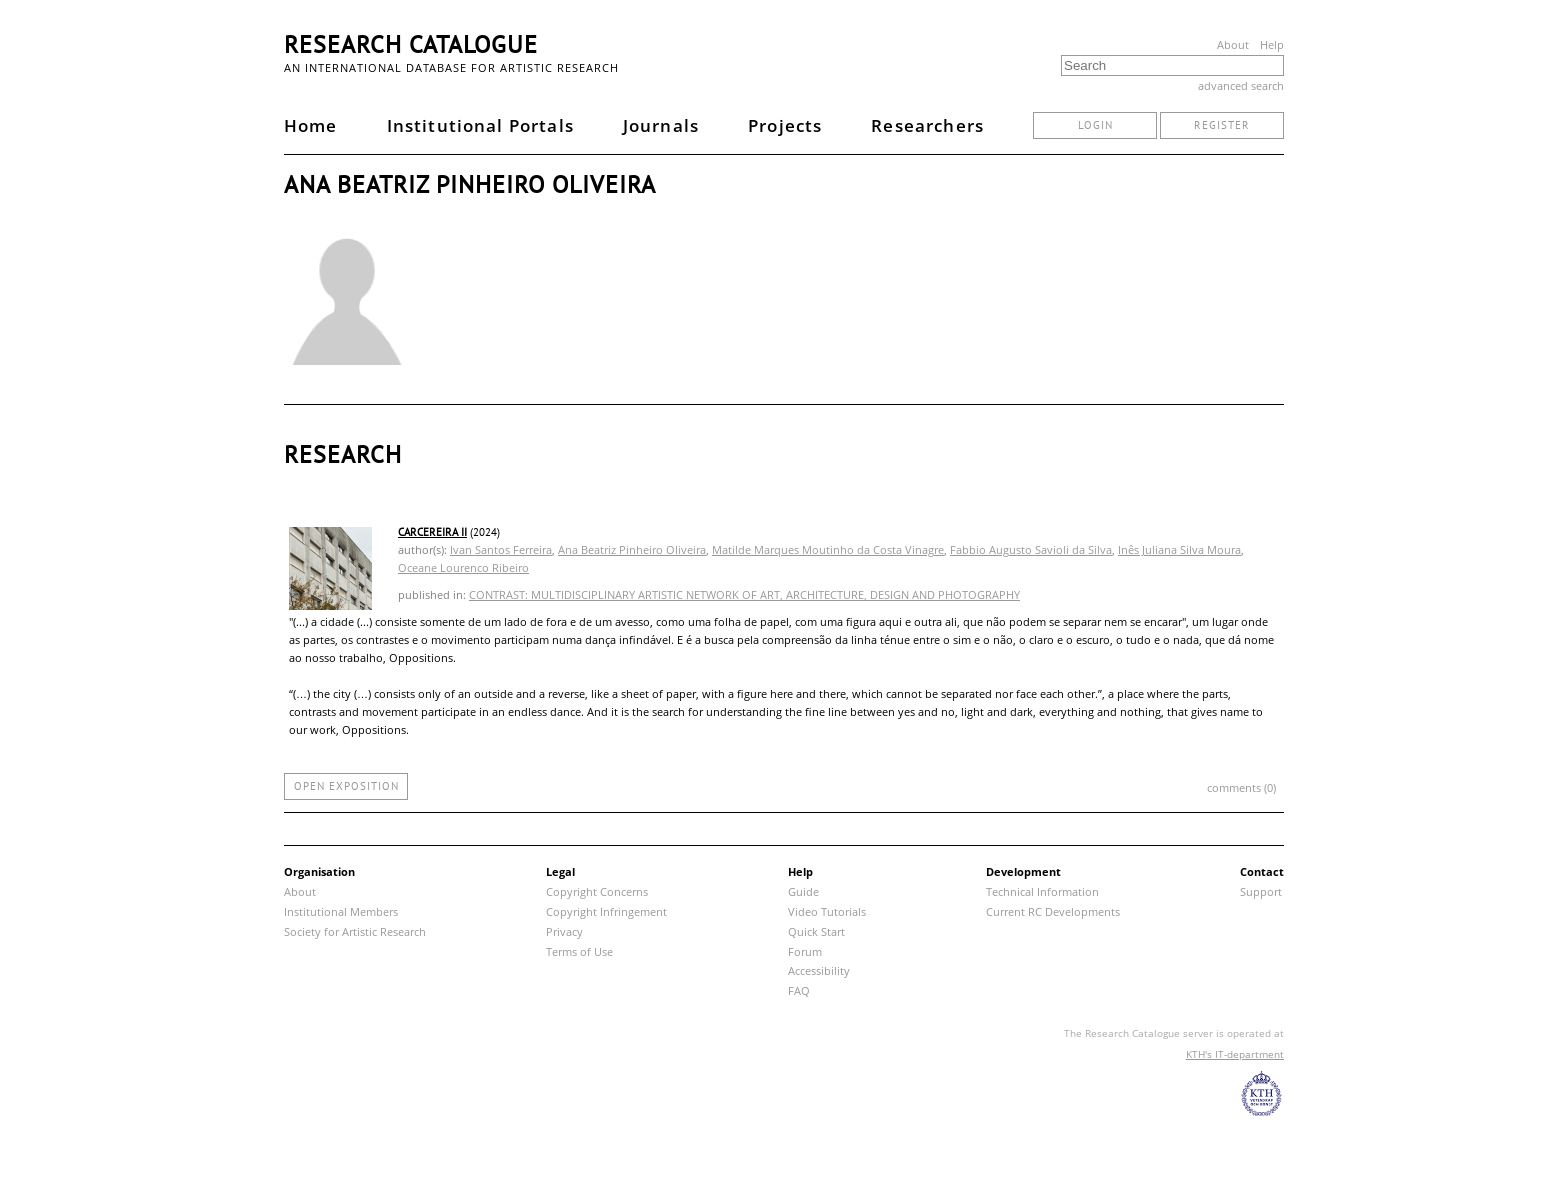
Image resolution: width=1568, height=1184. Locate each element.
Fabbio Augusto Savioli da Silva (1031, 549)
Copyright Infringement (606, 911)
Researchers (927, 125)
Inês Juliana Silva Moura (1179, 549)
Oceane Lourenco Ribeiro (463, 567)
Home (311, 125)
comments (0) (1241, 787)
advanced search (1241, 85)
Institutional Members (341, 911)
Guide (803, 891)
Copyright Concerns (597, 891)
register (1222, 125)
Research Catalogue (411, 44)
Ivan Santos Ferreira (501, 549)
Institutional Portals (480, 125)
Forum (805, 951)
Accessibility (819, 970)
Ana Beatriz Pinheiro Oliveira (632, 549)
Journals (661, 125)
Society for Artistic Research (355, 931)
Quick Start (816, 931)
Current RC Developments (1053, 911)
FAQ (799, 990)
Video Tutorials (827, 911)
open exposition (346, 786)
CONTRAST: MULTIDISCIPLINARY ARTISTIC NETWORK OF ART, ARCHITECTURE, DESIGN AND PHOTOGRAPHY (744, 594)
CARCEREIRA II (432, 532)
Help (1272, 44)
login (1095, 125)
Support (1261, 891)
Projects (785, 125)
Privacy (564, 931)
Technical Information (1042, 891)
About (1233, 44)
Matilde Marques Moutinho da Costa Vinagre (828, 549)
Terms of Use (579, 951)
